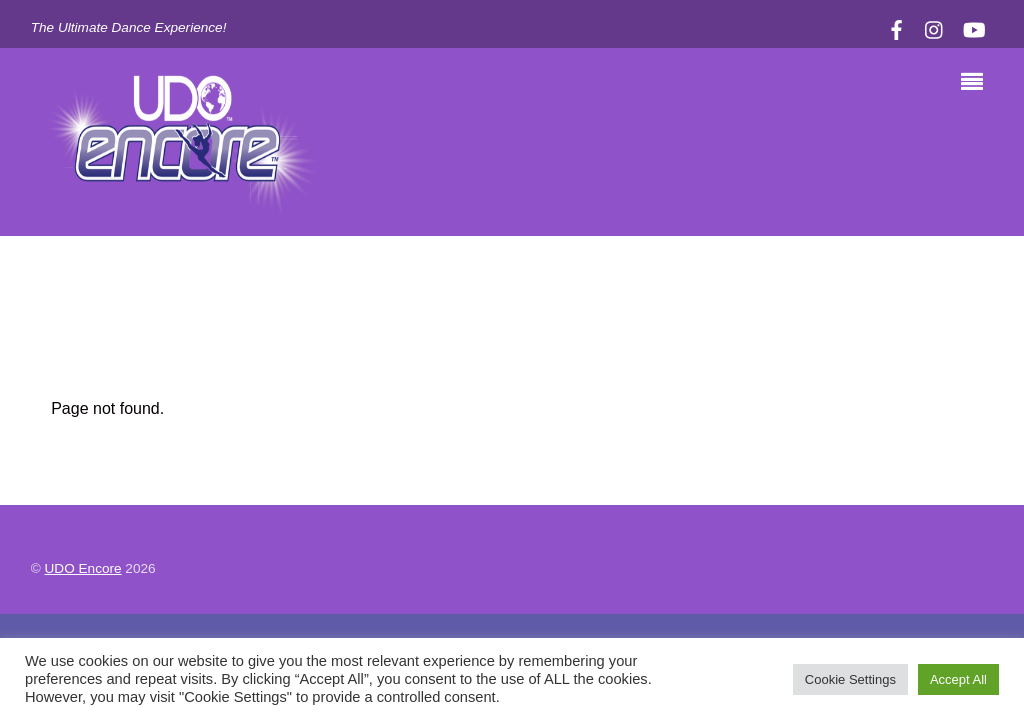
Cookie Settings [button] (850, 679)
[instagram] (935, 27)
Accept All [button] (958, 679)
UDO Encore (83, 568)
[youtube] (973, 27)
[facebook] (896, 27)
